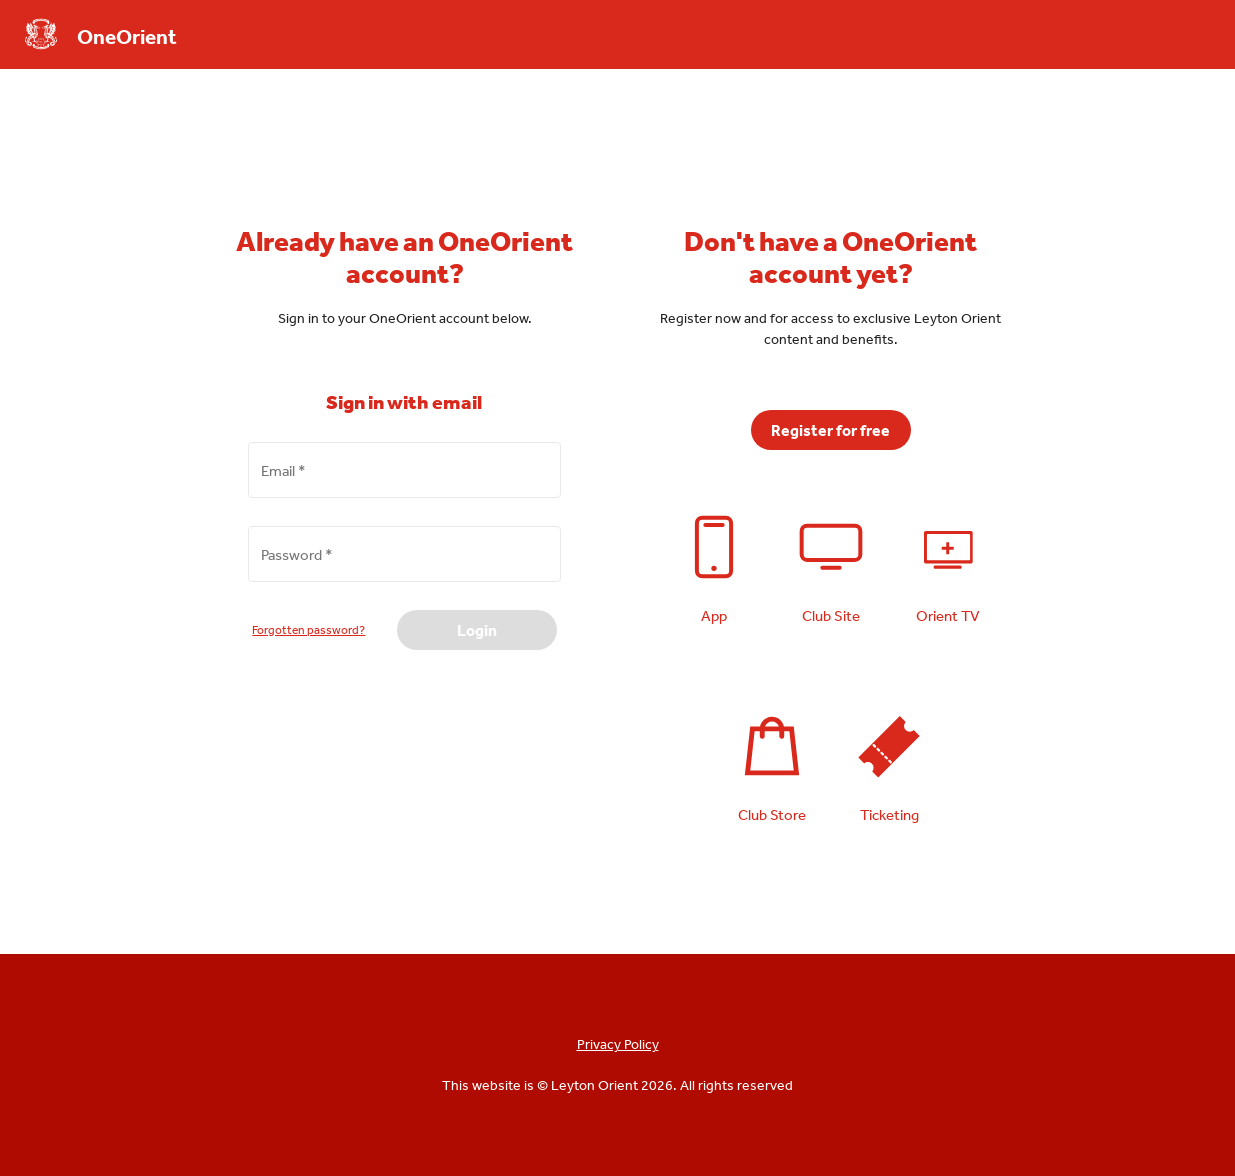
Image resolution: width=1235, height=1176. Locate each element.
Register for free (830, 430)
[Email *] (404, 481)
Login (477, 630)
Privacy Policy (618, 1044)
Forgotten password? (308, 630)
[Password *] (404, 565)
